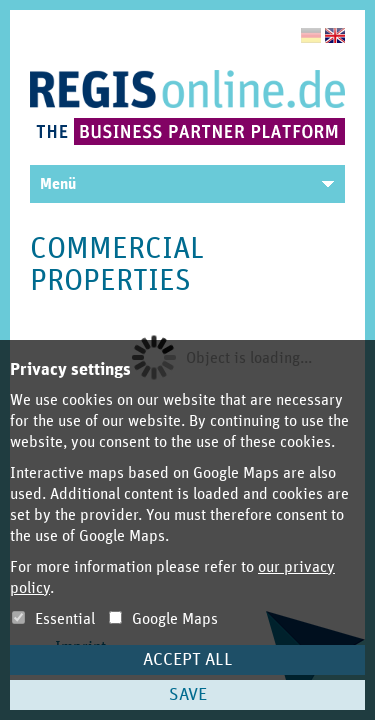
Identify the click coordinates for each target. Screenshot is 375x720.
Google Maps (163, 619)
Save (188, 695)
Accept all (188, 660)
